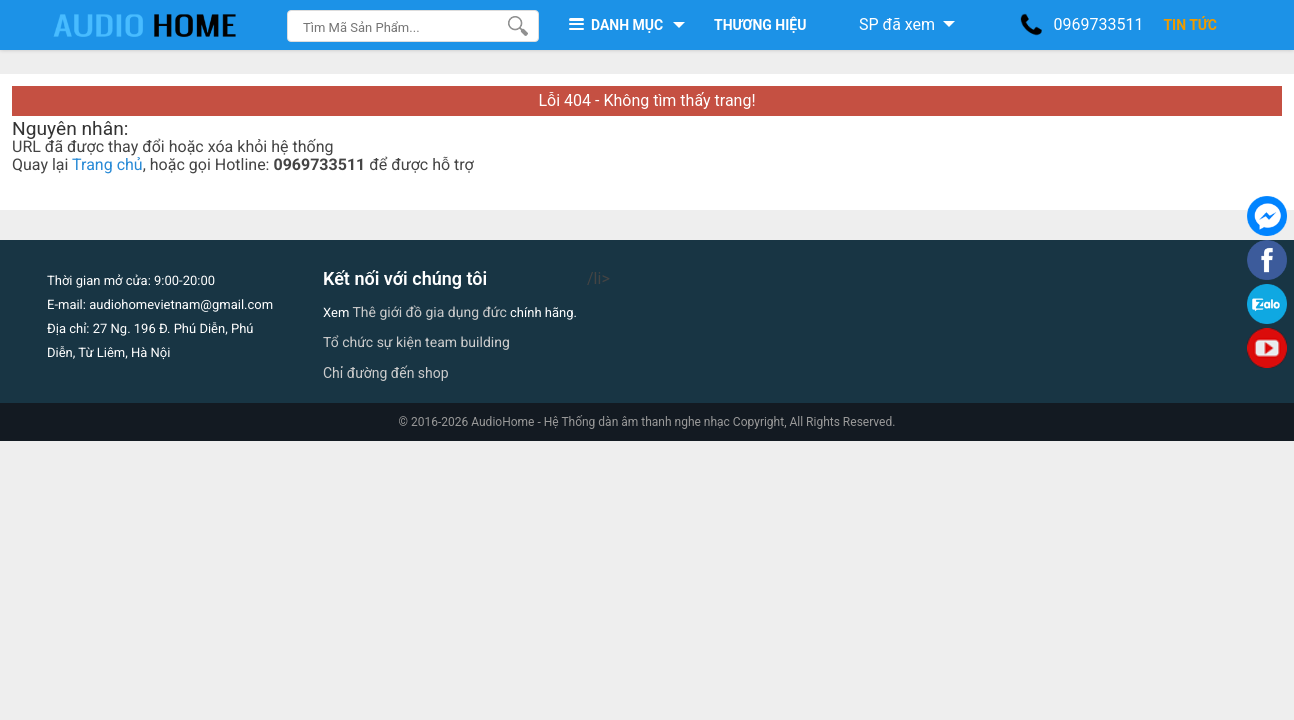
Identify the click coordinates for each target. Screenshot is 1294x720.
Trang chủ (107, 164)
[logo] (164, 25)
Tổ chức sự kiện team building (416, 343)
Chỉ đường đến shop (386, 373)
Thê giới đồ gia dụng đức (430, 313)
